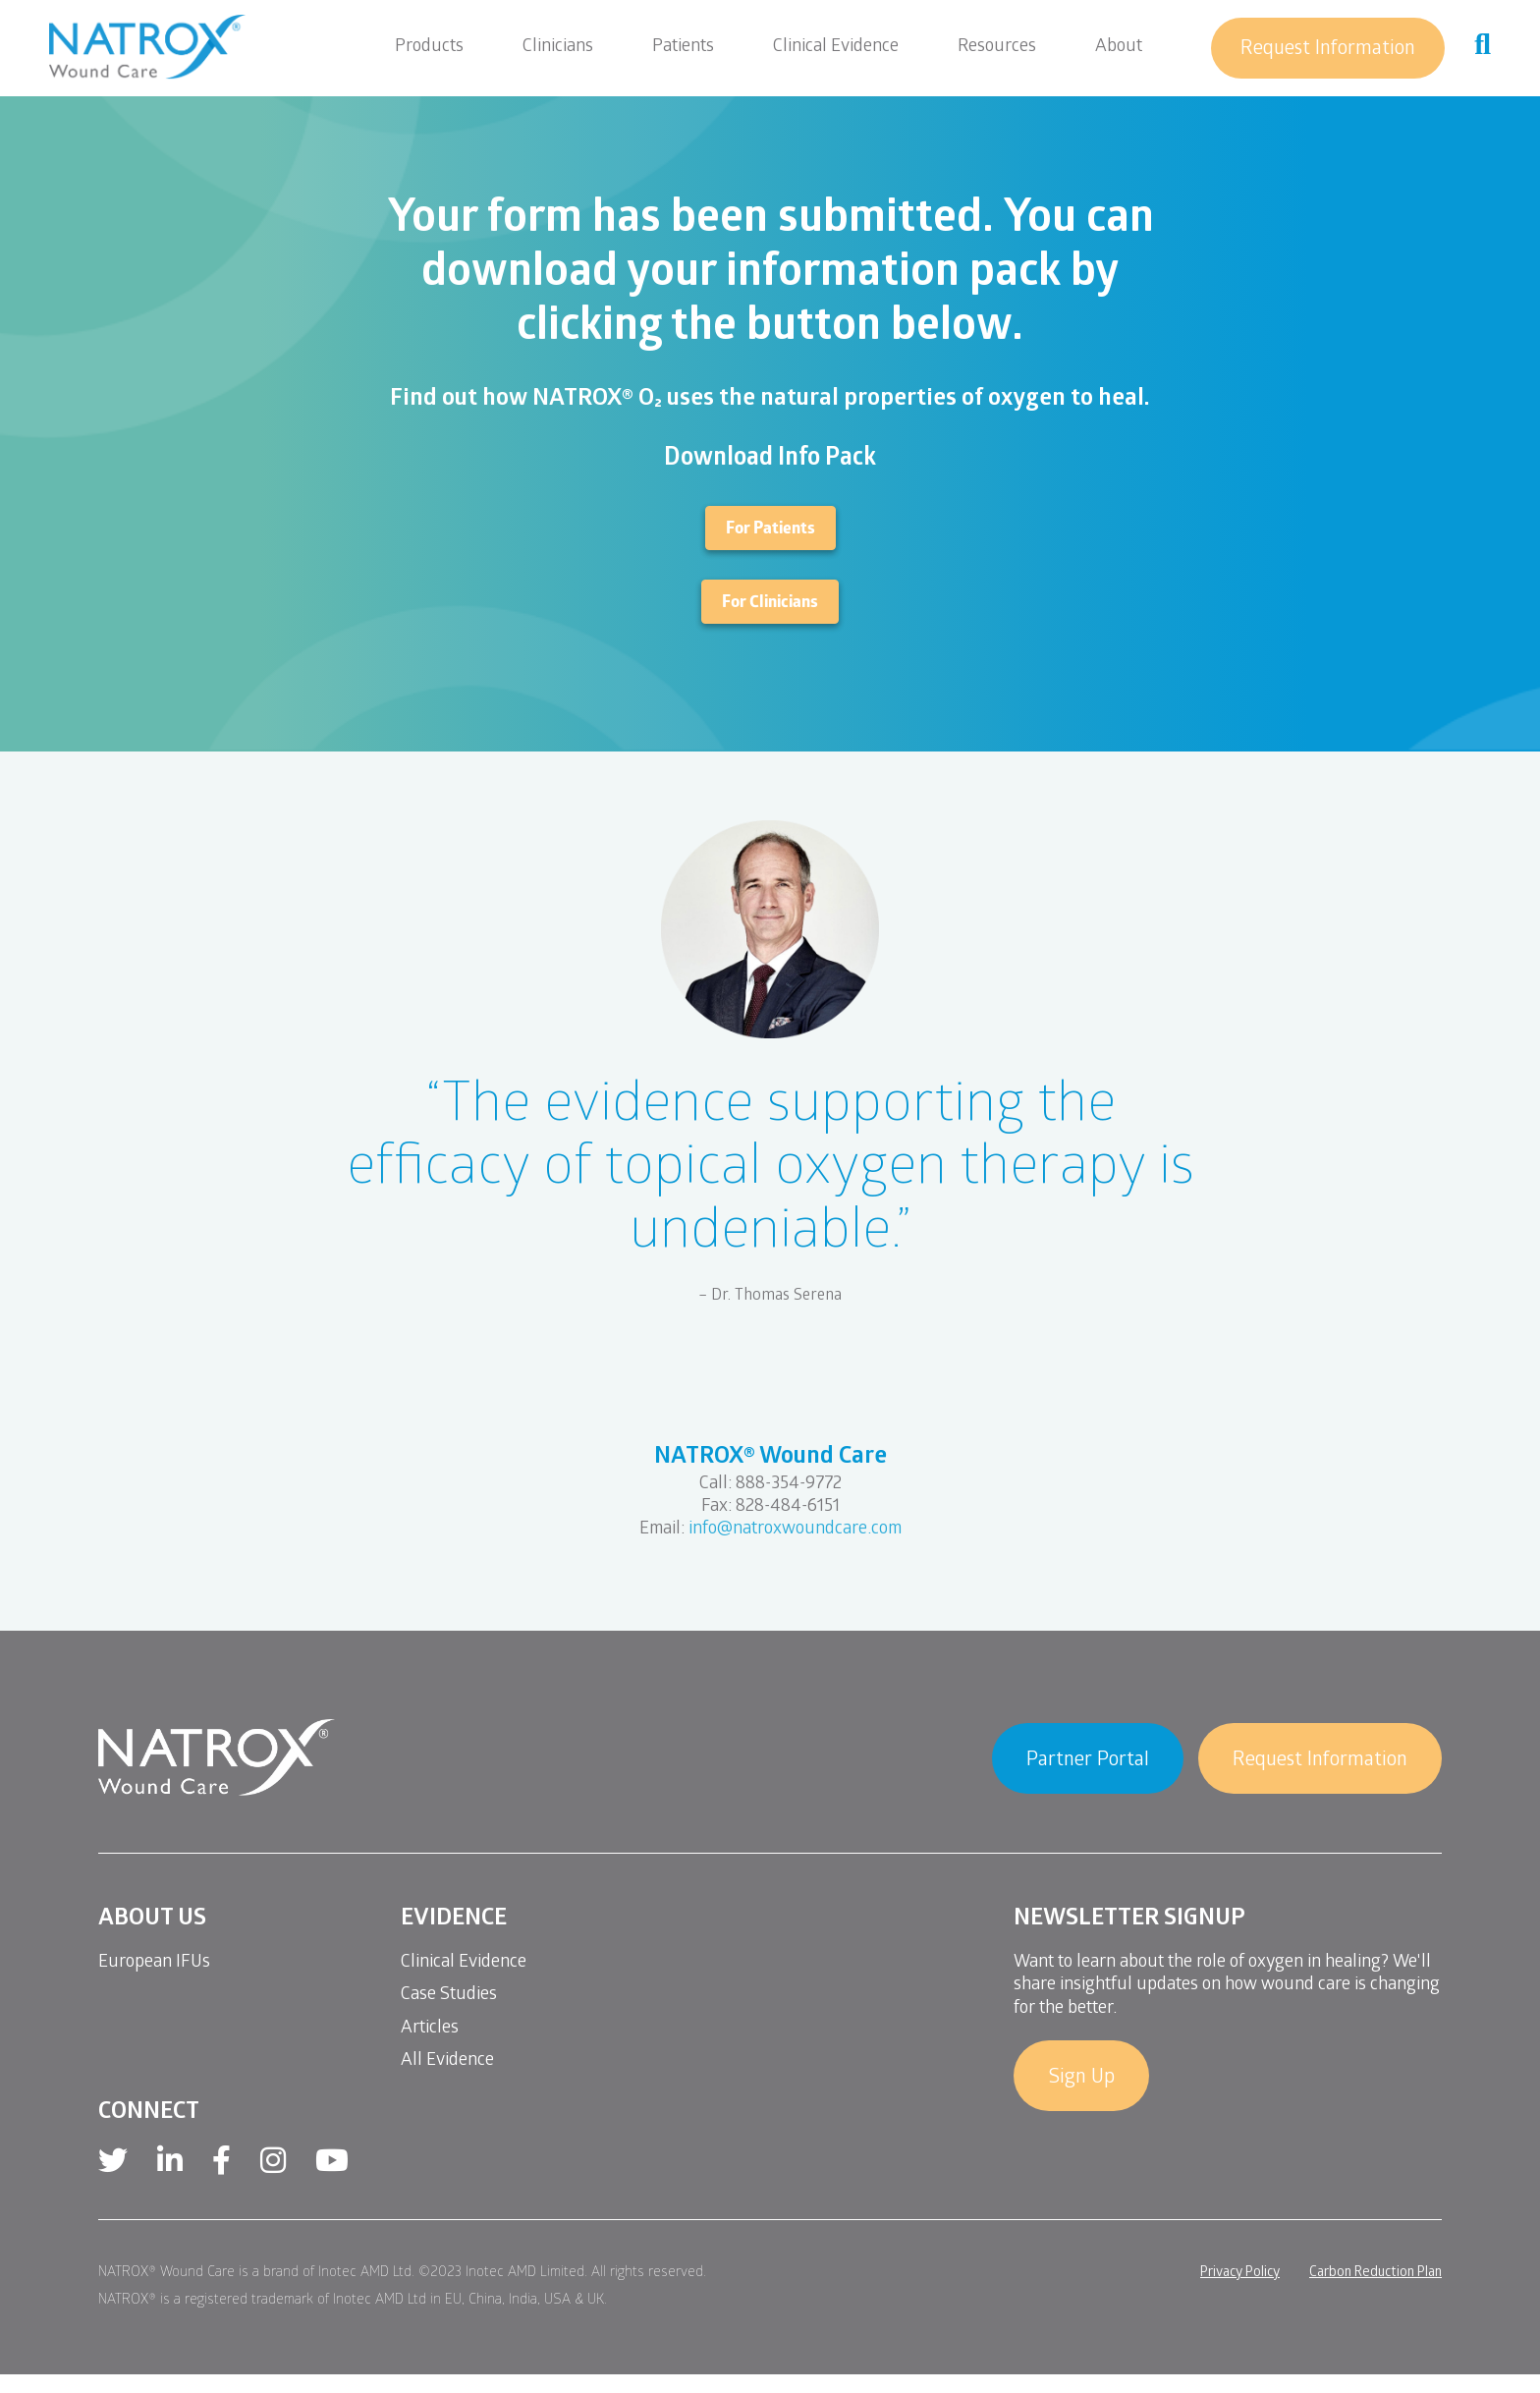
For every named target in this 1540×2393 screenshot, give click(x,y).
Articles (430, 2029)
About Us (152, 1920)
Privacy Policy (1240, 2273)
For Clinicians (770, 603)
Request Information (1327, 50)
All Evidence (447, 2061)
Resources (997, 48)
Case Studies (449, 1995)
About (1118, 48)
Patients (683, 48)
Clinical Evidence (836, 48)
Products (429, 48)
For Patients (770, 530)
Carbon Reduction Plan (1375, 2273)
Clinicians (557, 48)
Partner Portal (1087, 1761)
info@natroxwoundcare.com (795, 1530)
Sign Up (1081, 2078)
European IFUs (154, 1963)
